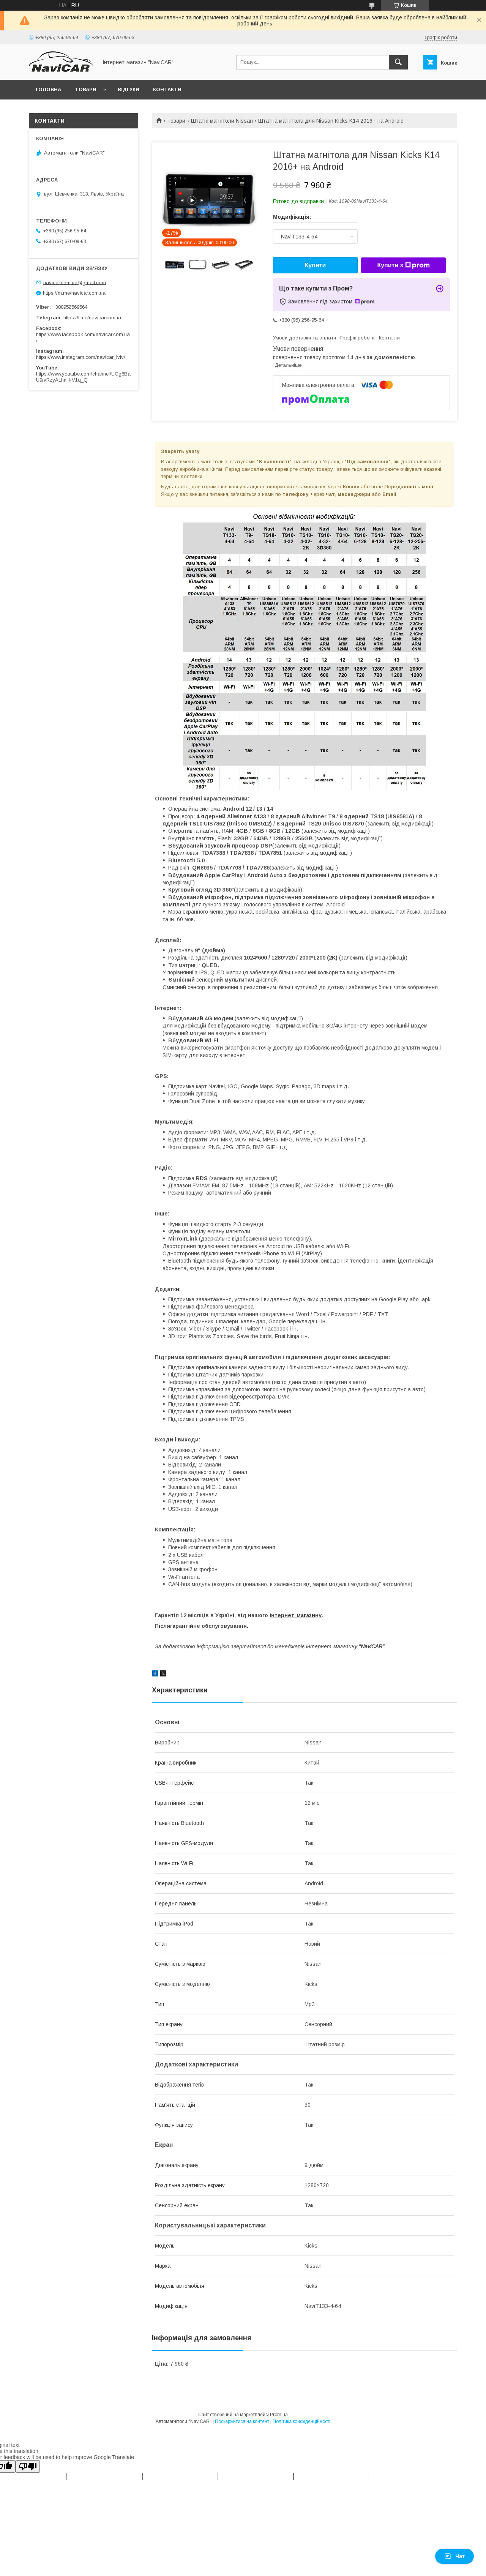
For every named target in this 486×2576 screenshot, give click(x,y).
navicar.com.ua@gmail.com (74, 282)
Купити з (403, 265)
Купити (315, 265)
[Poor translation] (28, 2466)
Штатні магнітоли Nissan (222, 121)
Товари (85, 89)
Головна (48, 89)
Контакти (167, 89)
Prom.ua (279, 2414)
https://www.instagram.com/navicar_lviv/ (80, 357)
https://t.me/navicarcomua (92, 317)
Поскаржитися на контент (242, 2421)
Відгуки (128, 89)
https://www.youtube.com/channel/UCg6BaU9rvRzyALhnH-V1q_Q (83, 377)
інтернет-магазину (296, 1615)
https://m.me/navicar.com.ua (74, 293)
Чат (454, 2556)
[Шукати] (398, 62)
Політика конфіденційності (301, 2421)
